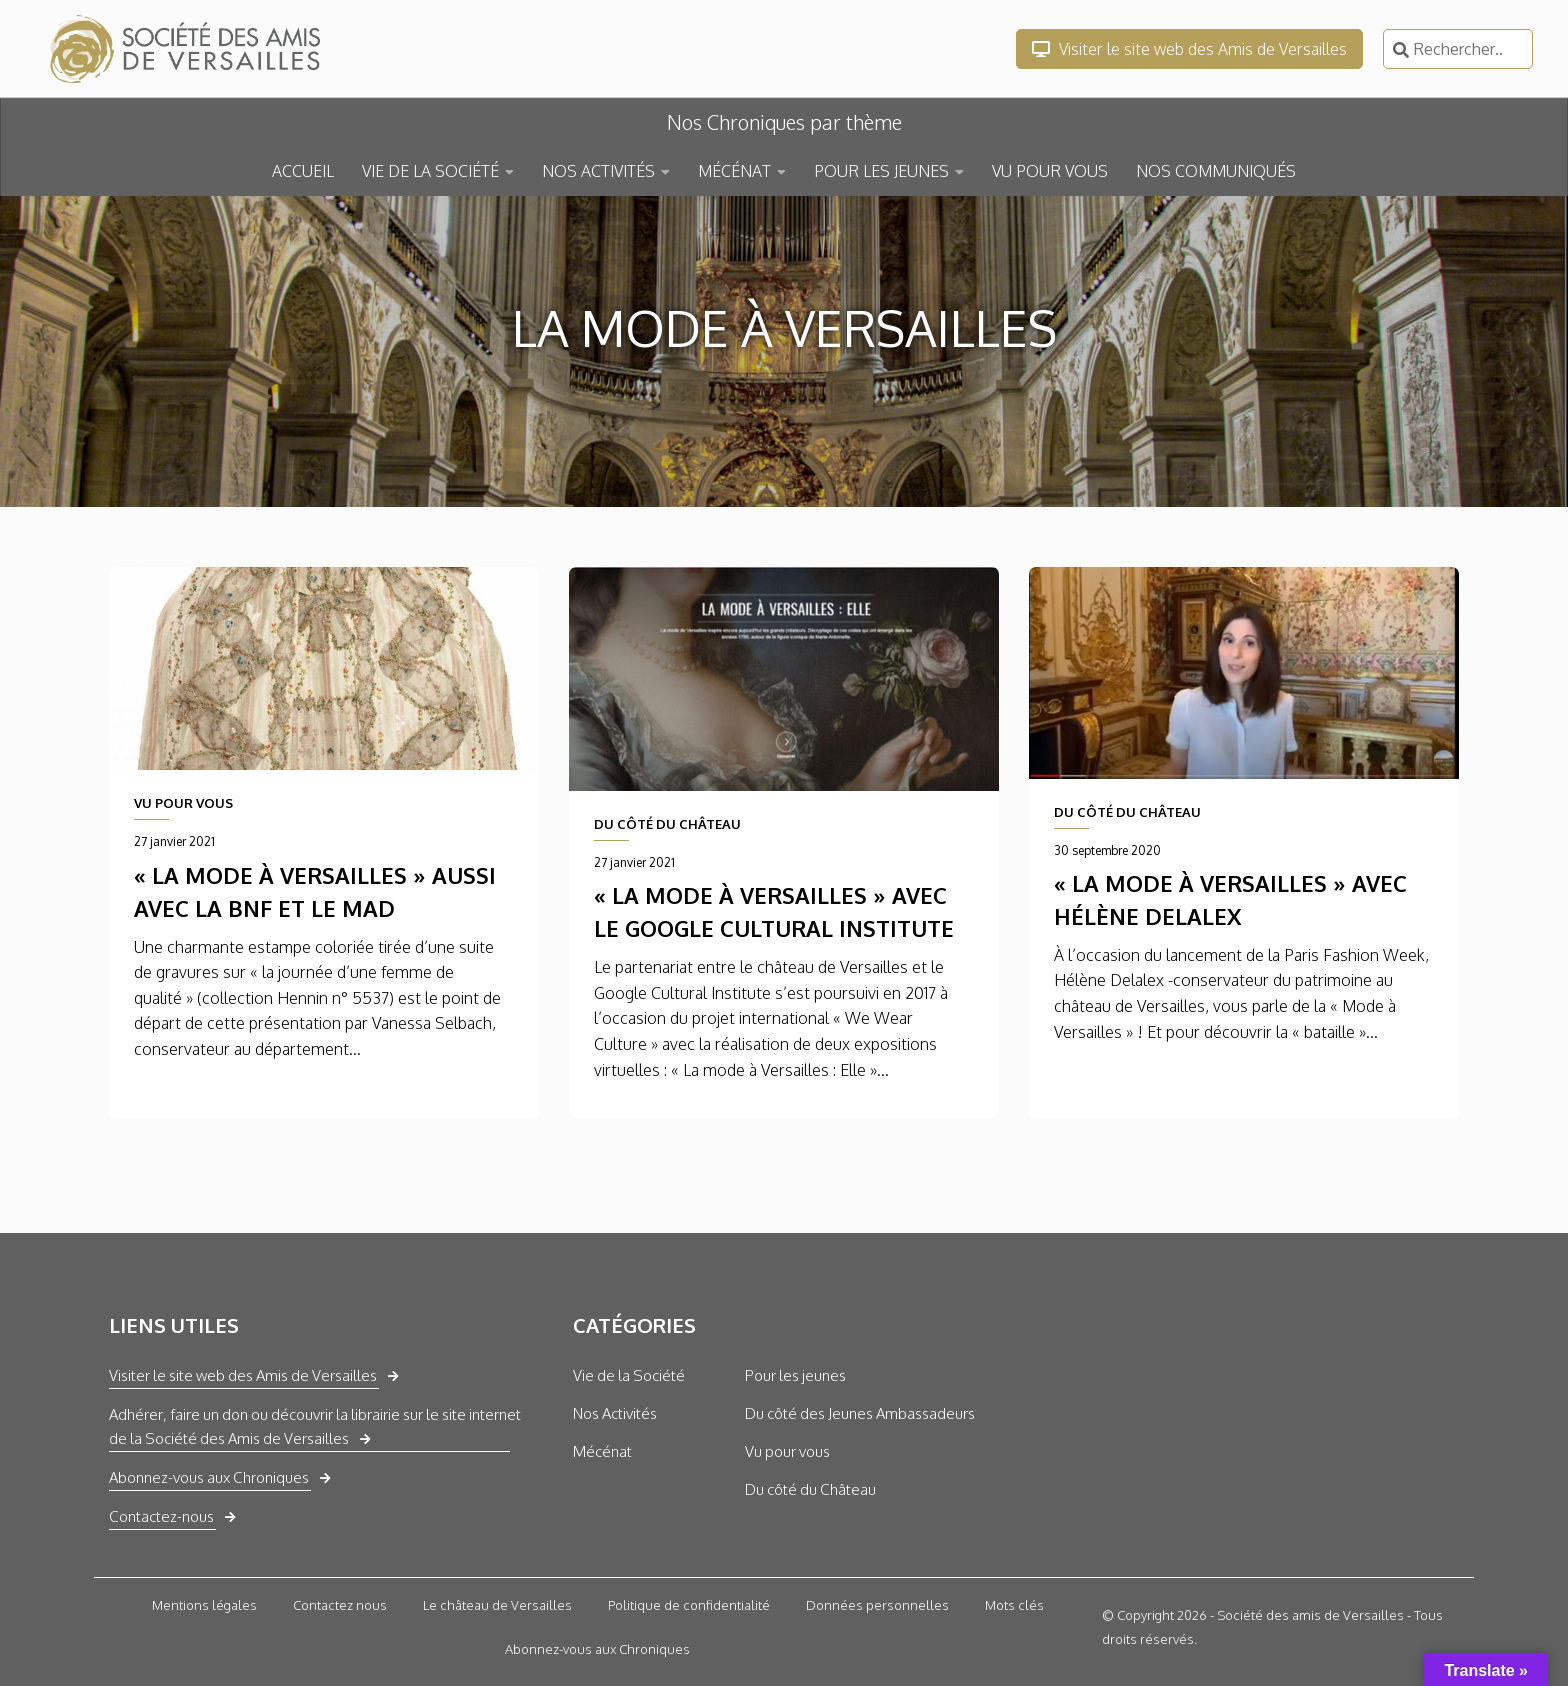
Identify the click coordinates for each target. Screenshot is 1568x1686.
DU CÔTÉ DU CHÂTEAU (667, 824)
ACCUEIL (303, 171)
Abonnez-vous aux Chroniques (209, 1477)
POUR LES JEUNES (881, 171)
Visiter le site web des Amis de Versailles (1189, 49)
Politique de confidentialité (689, 1605)
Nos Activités (615, 1413)
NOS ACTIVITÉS (598, 171)
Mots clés (1014, 1605)
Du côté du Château (810, 1489)
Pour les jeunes (795, 1375)
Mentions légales (204, 1605)
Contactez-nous (161, 1516)
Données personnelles (877, 1605)
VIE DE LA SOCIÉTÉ (430, 171)
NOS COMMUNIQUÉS (1216, 171)
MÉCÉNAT (734, 171)
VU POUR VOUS (1050, 171)
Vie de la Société (629, 1375)
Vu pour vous (787, 1451)
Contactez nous (340, 1605)
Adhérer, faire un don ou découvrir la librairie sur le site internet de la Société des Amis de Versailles (315, 1426)
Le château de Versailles (497, 1605)
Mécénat (602, 1451)
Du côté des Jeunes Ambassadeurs (860, 1413)
